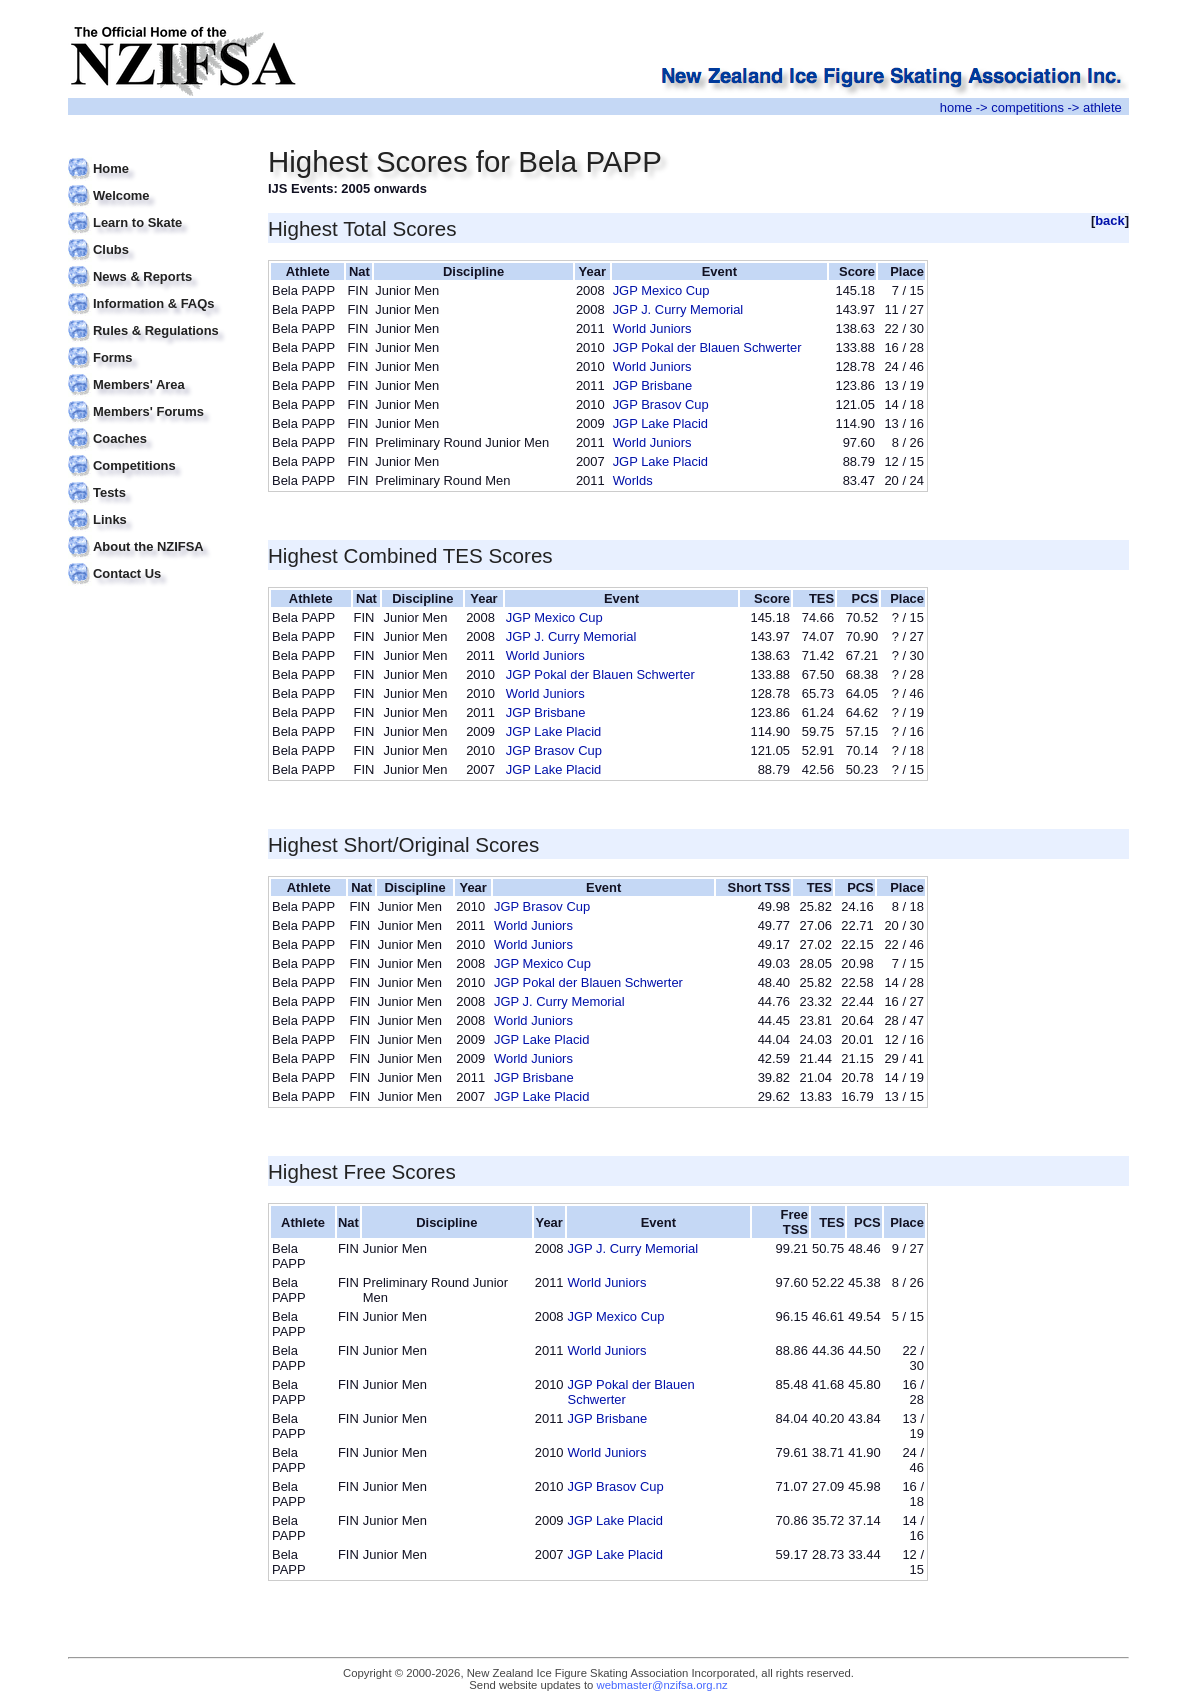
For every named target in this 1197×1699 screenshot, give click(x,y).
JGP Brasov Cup (661, 404)
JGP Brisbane (653, 385)
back (1110, 220)
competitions (1027, 107)
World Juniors (652, 328)
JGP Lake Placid (660, 423)
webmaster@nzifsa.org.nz (662, 1685)
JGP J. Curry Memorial (678, 309)
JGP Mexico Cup (661, 290)
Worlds (633, 480)
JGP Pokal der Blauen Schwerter (707, 347)
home (956, 107)
